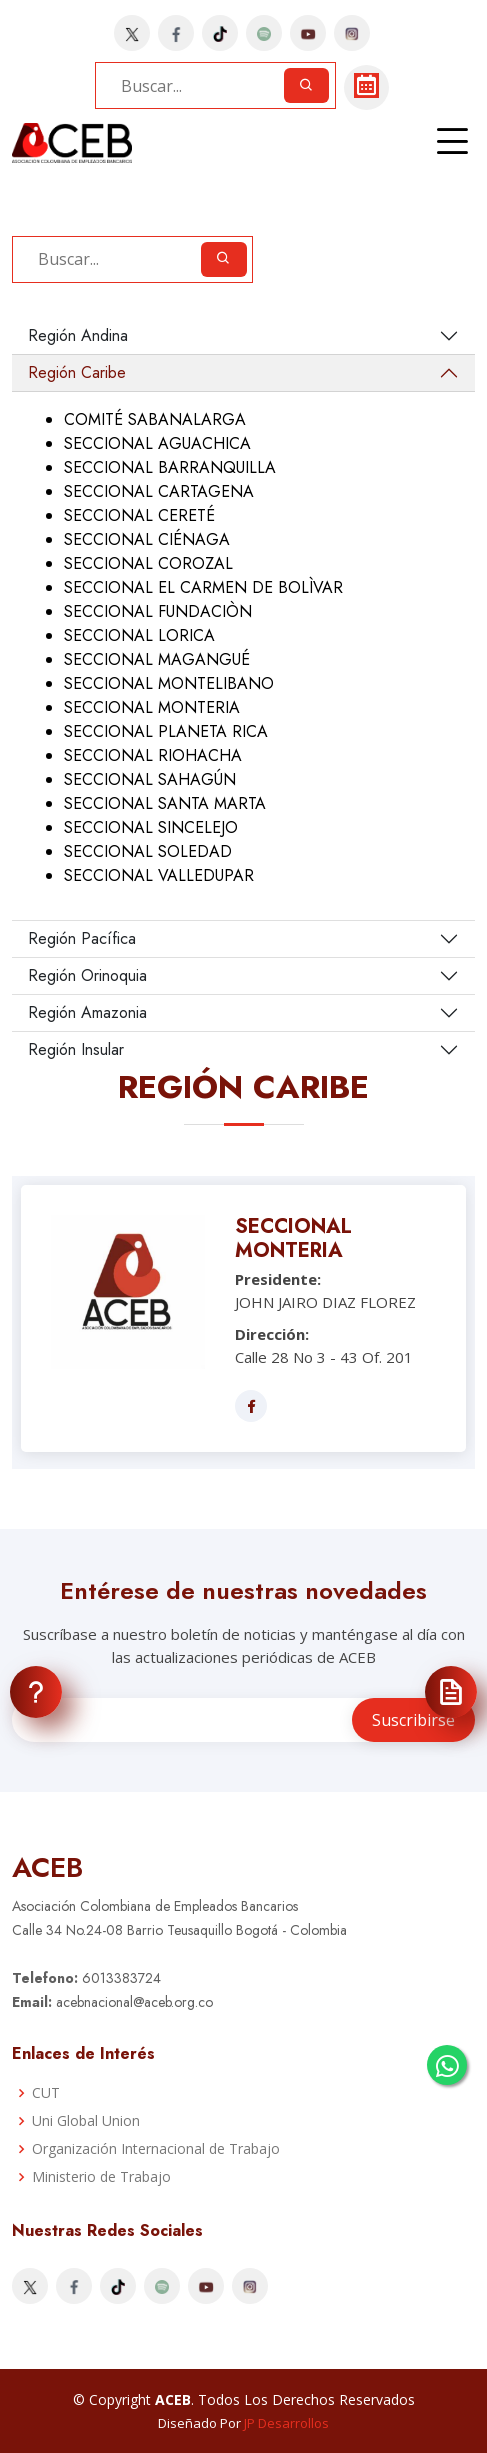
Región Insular (76, 1049)
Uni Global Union (86, 2121)
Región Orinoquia (87, 975)
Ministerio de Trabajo (101, 2177)
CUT (46, 2093)
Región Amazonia (87, 1012)
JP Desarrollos (286, 2423)
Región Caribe (77, 372)
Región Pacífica (82, 938)
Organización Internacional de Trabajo (156, 2149)
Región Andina (78, 335)
